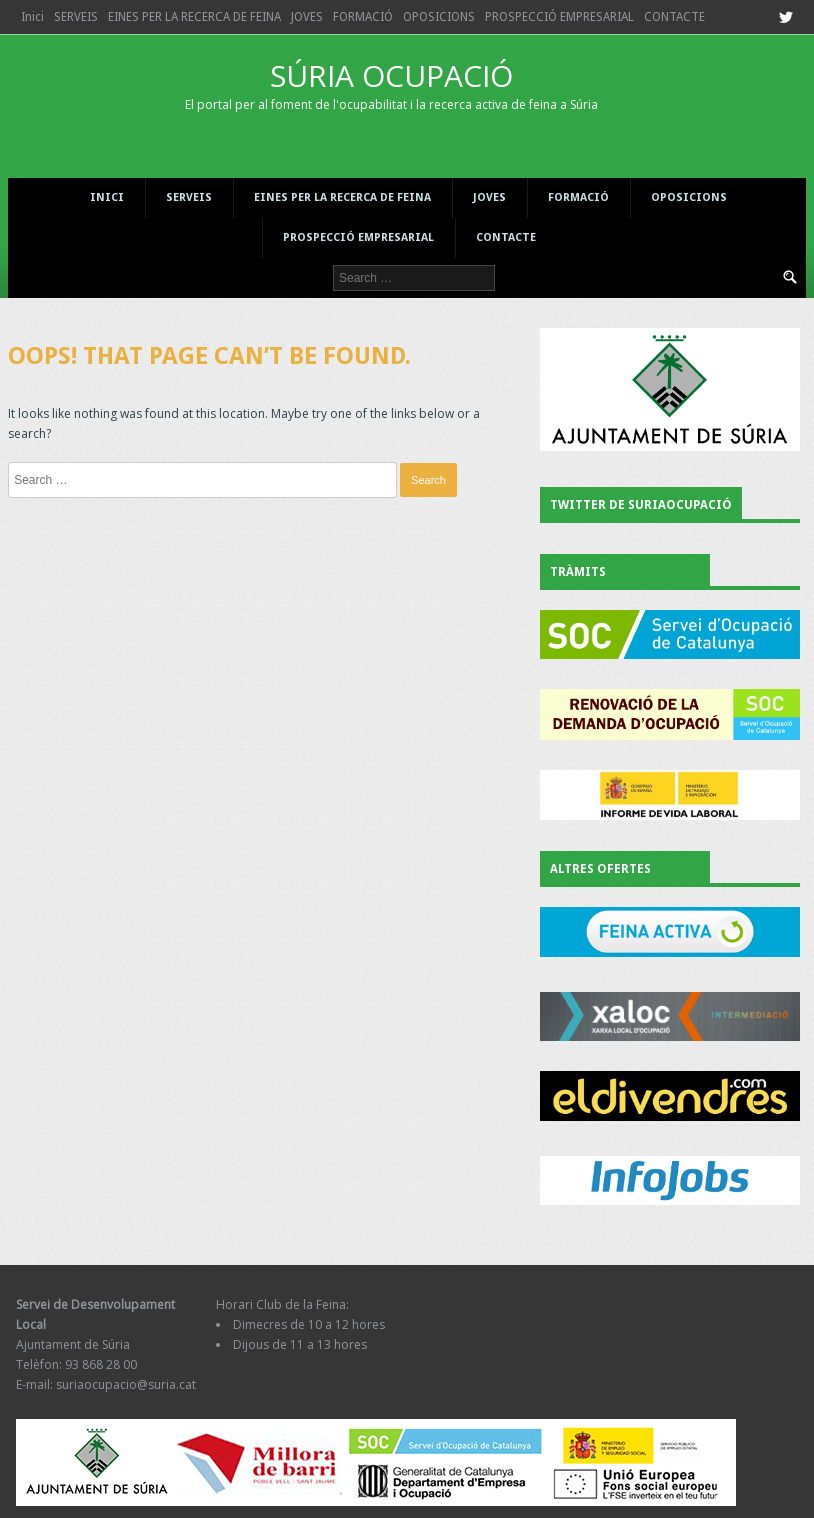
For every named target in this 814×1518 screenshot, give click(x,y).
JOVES (307, 17)
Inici (32, 17)
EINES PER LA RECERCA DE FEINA (194, 17)
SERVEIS (76, 17)
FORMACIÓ (363, 17)
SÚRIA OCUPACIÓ (391, 84)
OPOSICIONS (439, 17)
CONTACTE (674, 17)
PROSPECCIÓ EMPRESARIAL (559, 17)
